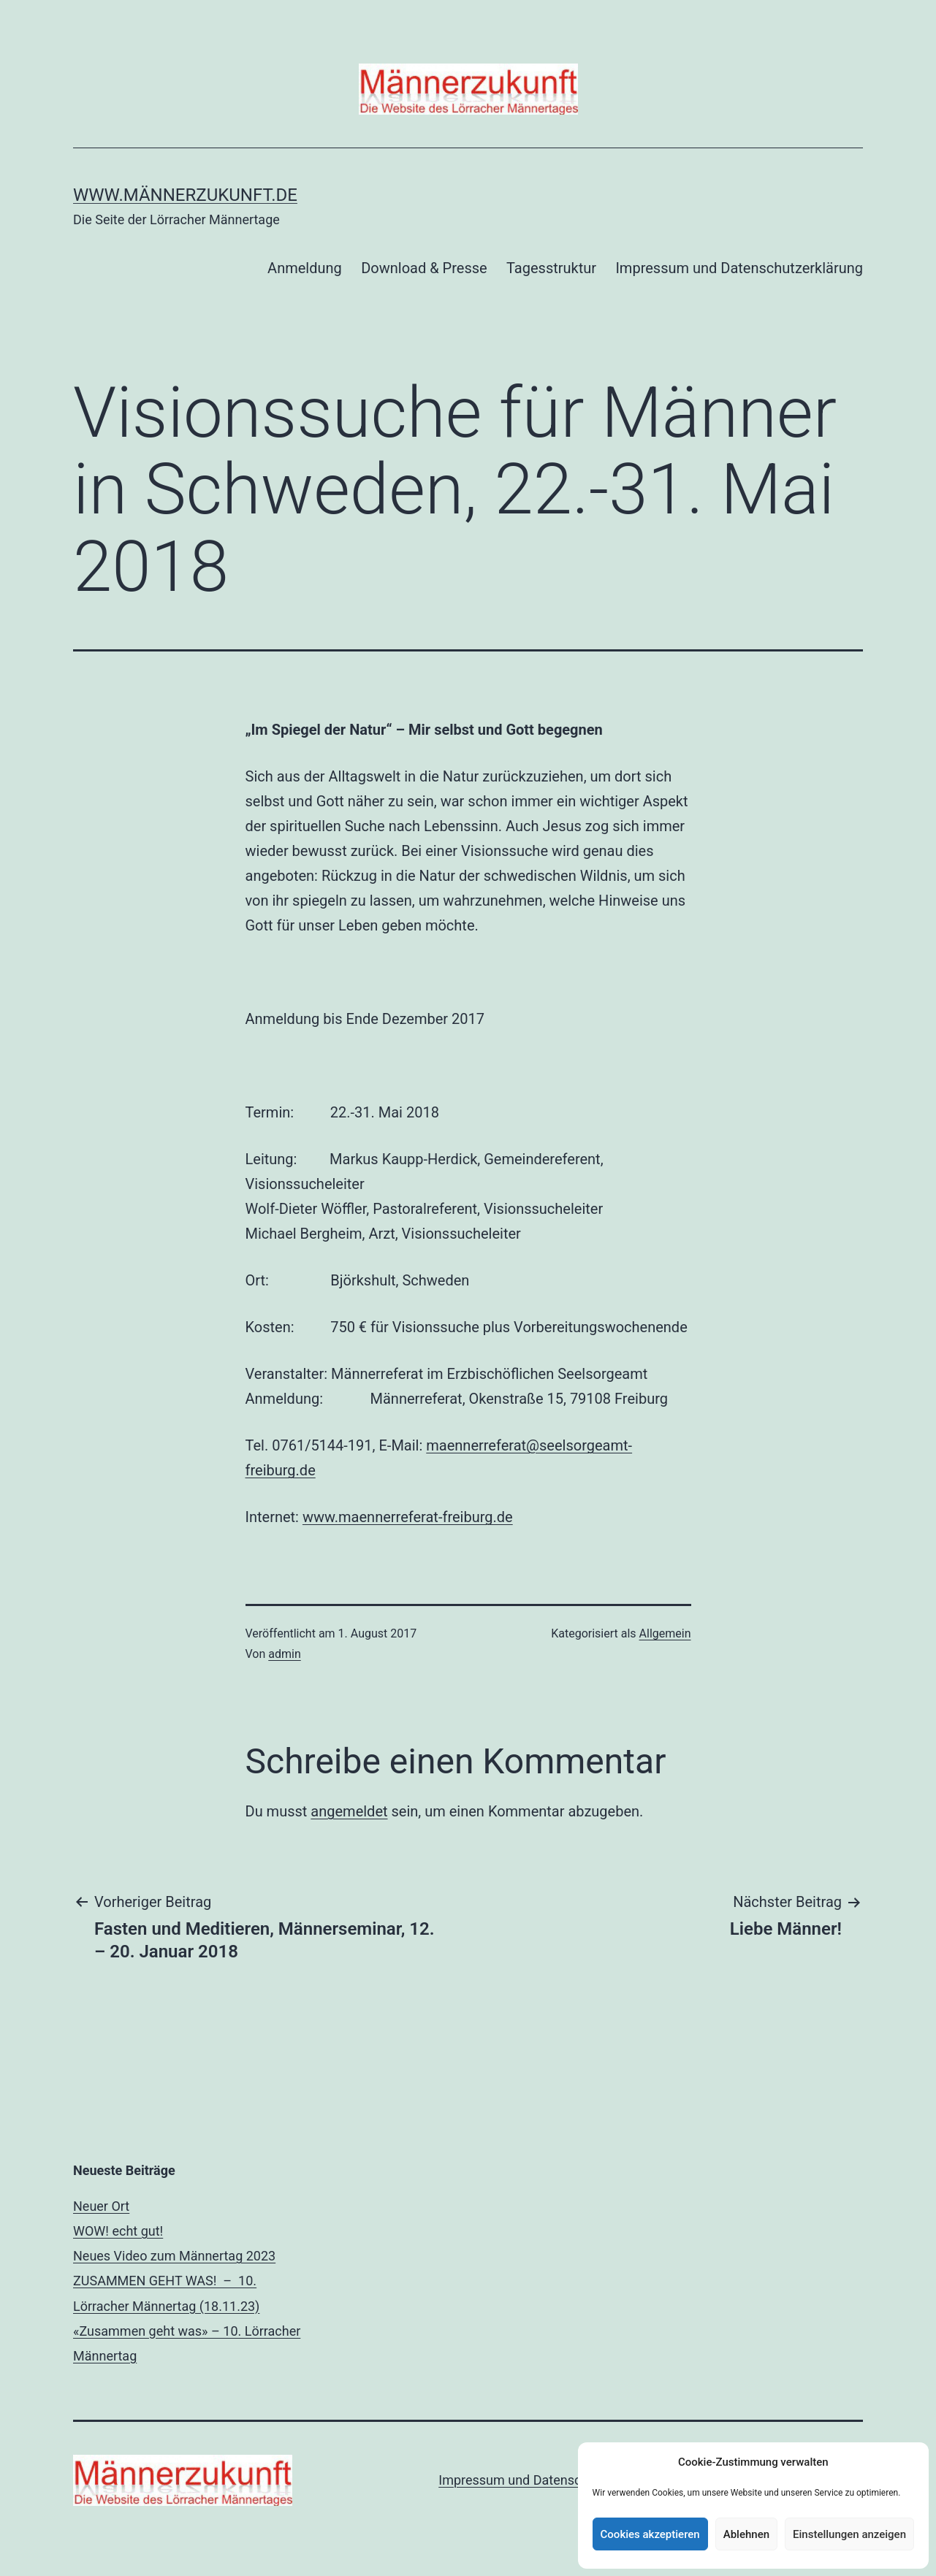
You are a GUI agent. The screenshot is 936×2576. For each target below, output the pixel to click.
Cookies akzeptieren (650, 2534)
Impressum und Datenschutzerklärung (739, 268)
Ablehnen (746, 2534)
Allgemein (665, 1633)
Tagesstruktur (551, 268)
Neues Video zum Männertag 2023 (174, 2255)
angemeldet (349, 1811)
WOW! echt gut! (118, 2231)
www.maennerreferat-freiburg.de (408, 1517)
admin (284, 1654)
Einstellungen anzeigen (849, 2534)
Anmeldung (304, 268)
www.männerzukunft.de (185, 195)
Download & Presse (424, 268)
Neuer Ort (101, 2206)
